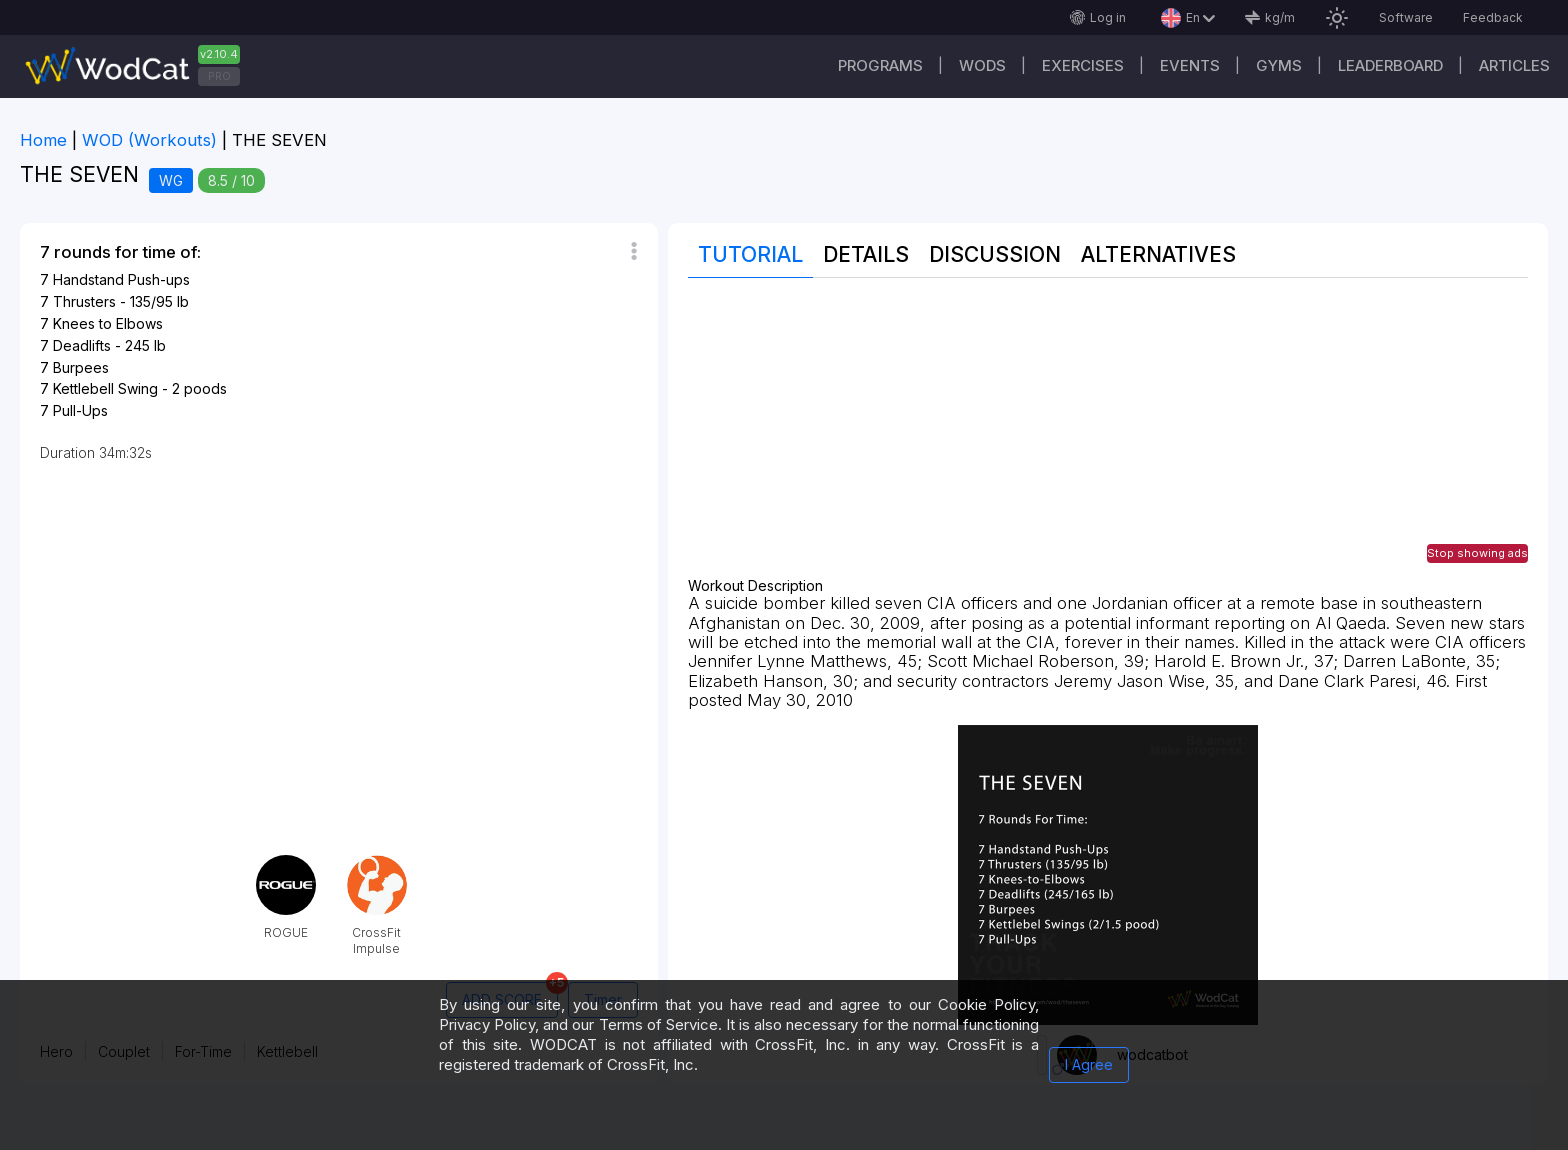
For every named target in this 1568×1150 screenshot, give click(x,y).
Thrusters (84, 301)
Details (866, 254)
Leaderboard (1390, 65)
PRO (219, 76)
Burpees (81, 367)
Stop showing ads (1477, 553)
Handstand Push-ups (121, 279)
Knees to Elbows (108, 323)
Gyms (1279, 65)
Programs (880, 65)
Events (1190, 65)
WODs (982, 65)
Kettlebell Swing (105, 388)
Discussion (995, 254)
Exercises (1083, 65)
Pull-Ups (80, 410)
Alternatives (1158, 254)
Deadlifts (82, 345)
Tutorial (750, 254)
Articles (1514, 65)
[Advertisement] (1108, 438)
